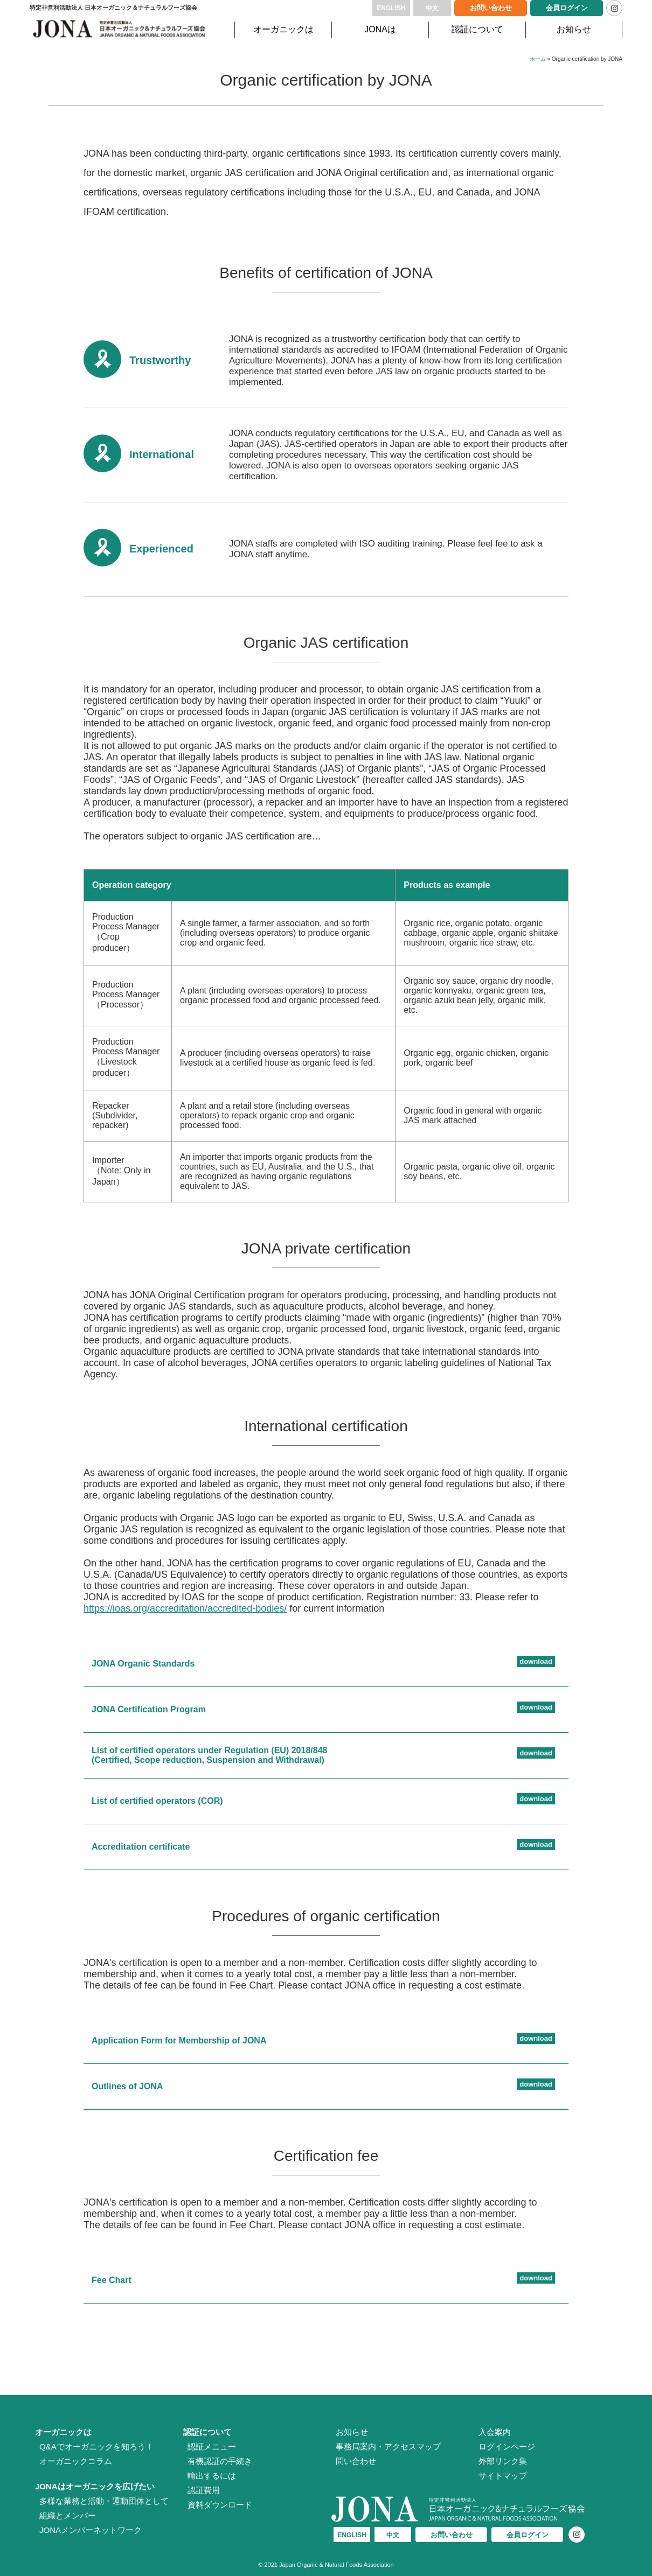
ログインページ (506, 2446)
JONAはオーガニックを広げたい (95, 2486)
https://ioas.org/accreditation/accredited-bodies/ (185, 1608)
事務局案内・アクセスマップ (388, 2446)
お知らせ (574, 29)
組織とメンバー (67, 2515)
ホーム (538, 59)
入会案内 (494, 2432)
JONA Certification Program (149, 1709)
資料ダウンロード (220, 2504)
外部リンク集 (502, 2461)
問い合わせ (356, 2461)
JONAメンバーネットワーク (90, 2530)
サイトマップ (502, 2475)
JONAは (380, 29)
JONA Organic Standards (143, 1663)
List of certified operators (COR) (157, 1800)
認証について (477, 29)
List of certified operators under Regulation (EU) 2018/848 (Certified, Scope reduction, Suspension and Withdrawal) (209, 1755)
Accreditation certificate (141, 1846)
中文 (432, 8)
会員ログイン (567, 8)
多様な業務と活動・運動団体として (104, 2500)
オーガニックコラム (75, 2461)
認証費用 (204, 2490)
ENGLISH (391, 8)
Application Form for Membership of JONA (179, 2040)
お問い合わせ (491, 8)
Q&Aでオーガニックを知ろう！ (96, 2446)
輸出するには (212, 2475)
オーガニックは (283, 29)
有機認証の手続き (220, 2461)
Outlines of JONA (127, 2086)
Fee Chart (111, 2280)
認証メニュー (212, 2446)
